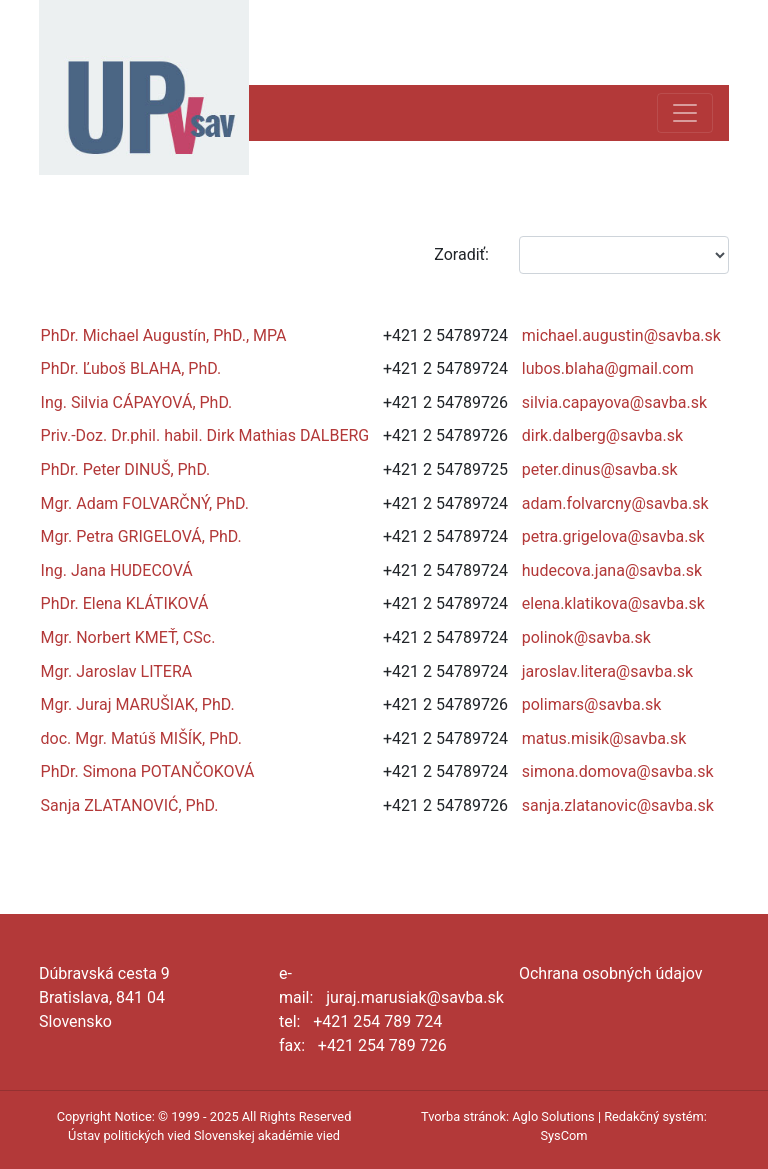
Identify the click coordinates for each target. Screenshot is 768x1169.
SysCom (563, 1135)
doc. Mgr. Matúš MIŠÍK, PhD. (141, 738)
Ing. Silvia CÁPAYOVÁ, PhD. (137, 402)
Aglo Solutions (553, 1116)
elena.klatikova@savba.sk (613, 603)
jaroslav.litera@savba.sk (607, 671)
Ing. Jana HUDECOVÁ (117, 570)
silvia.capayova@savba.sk (614, 402)
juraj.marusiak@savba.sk (415, 997)
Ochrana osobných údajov (611, 973)
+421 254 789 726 (382, 1045)
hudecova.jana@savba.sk (612, 570)
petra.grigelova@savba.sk (613, 536)
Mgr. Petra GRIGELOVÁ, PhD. (141, 536)
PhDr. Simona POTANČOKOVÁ (148, 771)
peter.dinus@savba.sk (600, 469)
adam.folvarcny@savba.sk (615, 503)
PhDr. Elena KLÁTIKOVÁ (125, 603)
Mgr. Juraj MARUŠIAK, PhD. (138, 704)
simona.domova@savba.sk (618, 771)
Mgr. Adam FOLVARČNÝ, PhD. (145, 503)
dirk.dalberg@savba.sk (602, 435)
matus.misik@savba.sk (604, 738)
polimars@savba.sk (592, 704)
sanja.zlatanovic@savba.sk (618, 805)
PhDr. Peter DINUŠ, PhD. (126, 469)
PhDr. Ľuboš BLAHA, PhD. (131, 368)
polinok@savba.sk (586, 637)
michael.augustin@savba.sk (621, 335)
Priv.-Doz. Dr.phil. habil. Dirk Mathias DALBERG (205, 435)
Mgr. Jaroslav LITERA (117, 671)
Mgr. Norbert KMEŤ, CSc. (128, 637)
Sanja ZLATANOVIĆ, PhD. (130, 805)
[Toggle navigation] (685, 113)
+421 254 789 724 (377, 1021)
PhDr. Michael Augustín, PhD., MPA (164, 335)
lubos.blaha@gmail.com (608, 368)
